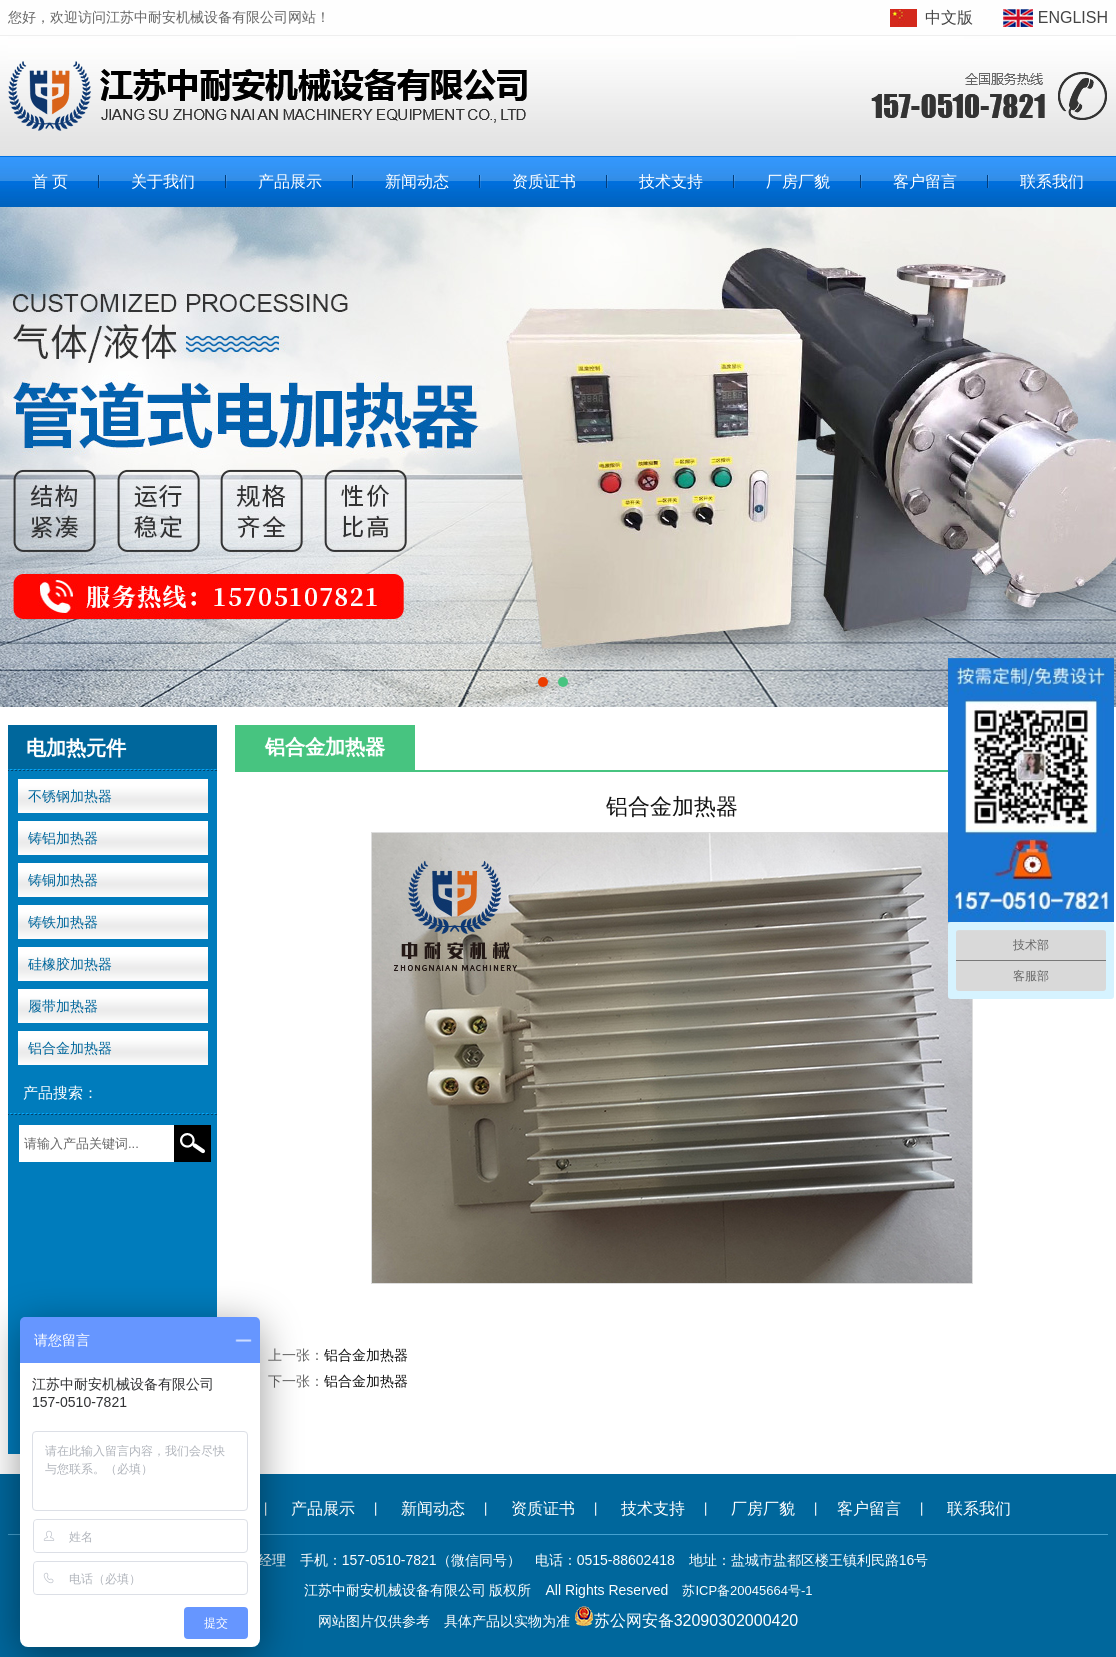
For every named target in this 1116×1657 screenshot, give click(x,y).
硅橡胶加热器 (70, 964)
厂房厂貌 (798, 181)
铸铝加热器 (63, 838)
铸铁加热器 (63, 922)
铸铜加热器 (63, 880)
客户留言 (925, 181)
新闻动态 (417, 181)
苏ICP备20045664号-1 (747, 1590)
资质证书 (544, 181)
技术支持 (671, 181)
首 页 (50, 181)
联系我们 (1052, 181)
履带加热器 (63, 1006)
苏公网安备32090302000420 (696, 1620)
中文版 (949, 17)
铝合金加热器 (70, 1048)
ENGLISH (1073, 17)
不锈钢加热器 (70, 796)
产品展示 (290, 181)
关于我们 (163, 181)
